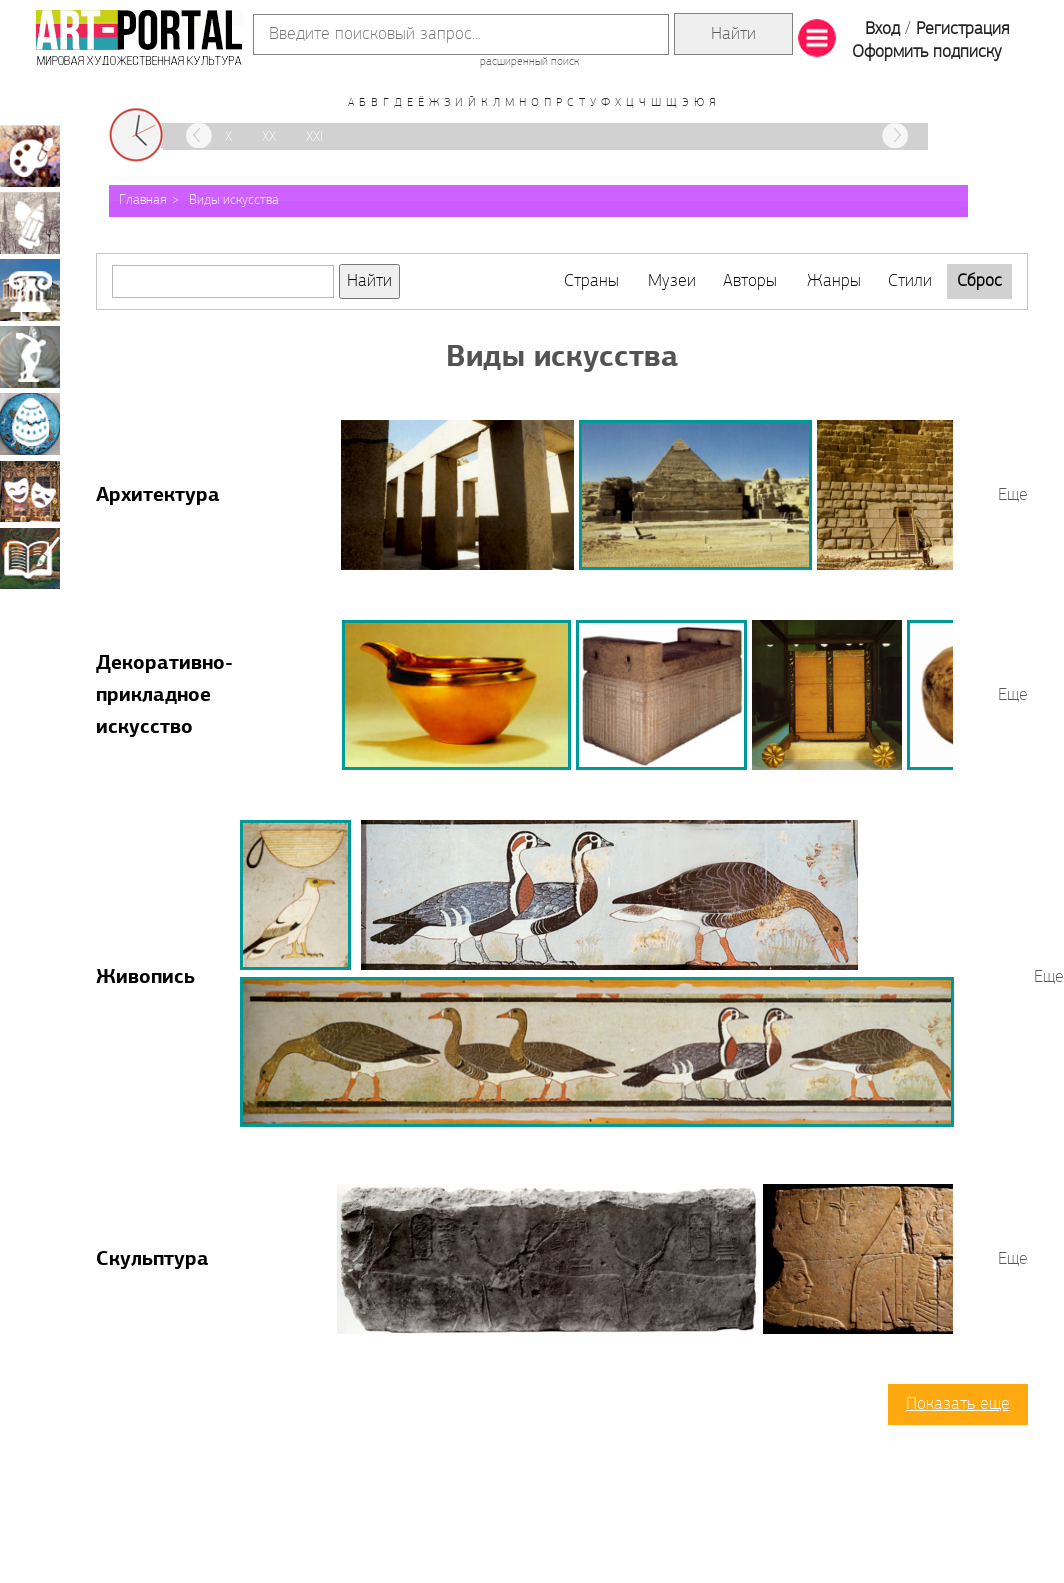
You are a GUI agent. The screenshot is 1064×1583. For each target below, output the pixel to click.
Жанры (834, 281)
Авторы (750, 281)
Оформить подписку (927, 52)
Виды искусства (234, 200)
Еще (1013, 495)
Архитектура (158, 496)
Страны (591, 281)
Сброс (979, 281)
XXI (314, 137)
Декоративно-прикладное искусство (164, 696)
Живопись (145, 978)
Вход (882, 29)
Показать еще (958, 1404)
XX (269, 137)
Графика (30, 223)
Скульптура (152, 1260)
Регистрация (962, 29)
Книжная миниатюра (30, 558)
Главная (143, 200)
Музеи (672, 281)
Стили (910, 281)
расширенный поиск (529, 62)
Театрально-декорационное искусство (30, 491)
